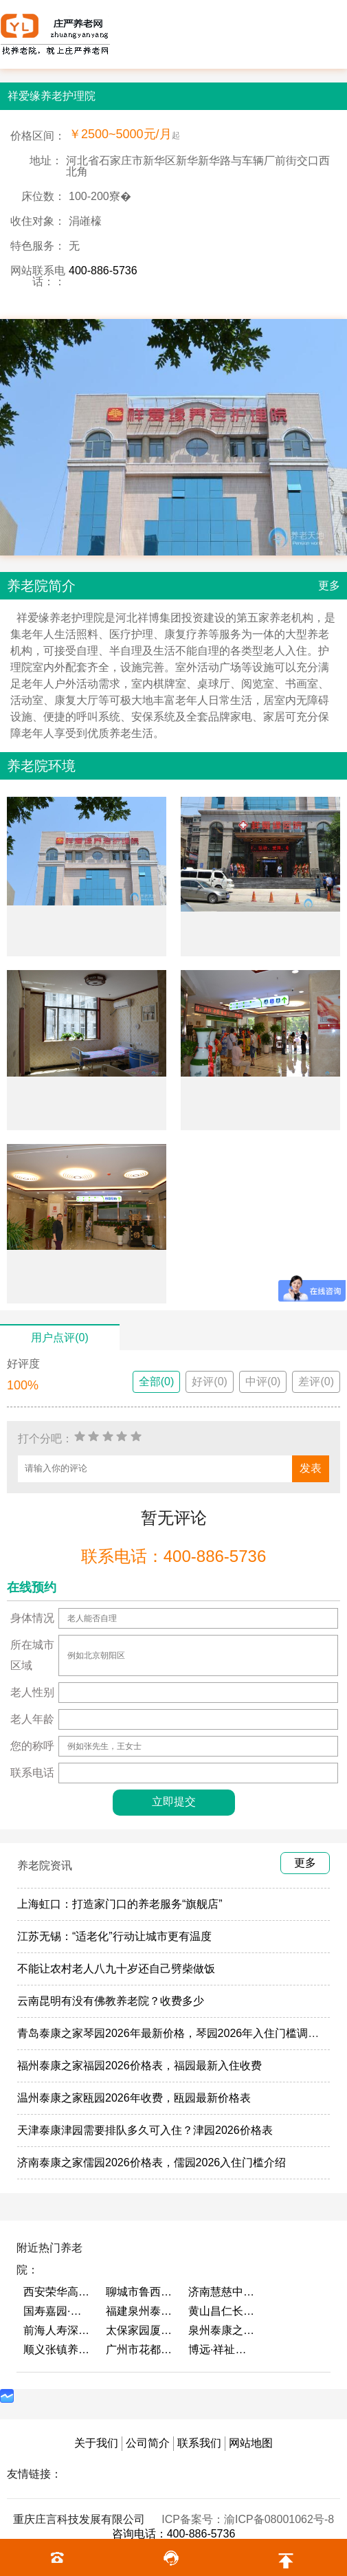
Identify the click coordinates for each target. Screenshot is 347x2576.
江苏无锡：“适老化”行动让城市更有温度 (114, 1936)
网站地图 (251, 2443)
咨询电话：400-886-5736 (174, 2534)
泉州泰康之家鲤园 (222, 2330)
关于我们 (96, 2443)
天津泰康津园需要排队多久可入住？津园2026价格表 (145, 2130)
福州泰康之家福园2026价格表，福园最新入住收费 (139, 2065)
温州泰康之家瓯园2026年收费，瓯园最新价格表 (134, 2098)
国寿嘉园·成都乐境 (57, 2311)
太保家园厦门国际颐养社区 (140, 2330)
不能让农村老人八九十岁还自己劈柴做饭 (116, 1968)
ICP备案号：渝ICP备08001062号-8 (247, 2519)
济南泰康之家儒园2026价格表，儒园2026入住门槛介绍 (151, 2162)
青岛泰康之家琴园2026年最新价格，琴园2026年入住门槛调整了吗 (179, 2033)
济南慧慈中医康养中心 (222, 2292)
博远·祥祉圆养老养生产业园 (222, 2349)
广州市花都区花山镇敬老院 (140, 2349)
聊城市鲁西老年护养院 (140, 2292)
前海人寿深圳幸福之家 (57, 2330)
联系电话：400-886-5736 (173, 1556)
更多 (329, 585)
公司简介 (148, 2443)
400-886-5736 (103, 270)
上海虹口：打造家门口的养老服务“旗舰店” (120, 1904)
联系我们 (199, 2443)
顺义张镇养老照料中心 (57, 2349)
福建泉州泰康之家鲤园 (140, 2311)
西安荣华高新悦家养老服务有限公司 (57, 2292)
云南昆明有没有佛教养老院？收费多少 (110, 2001)
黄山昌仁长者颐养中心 (222, 2311)
